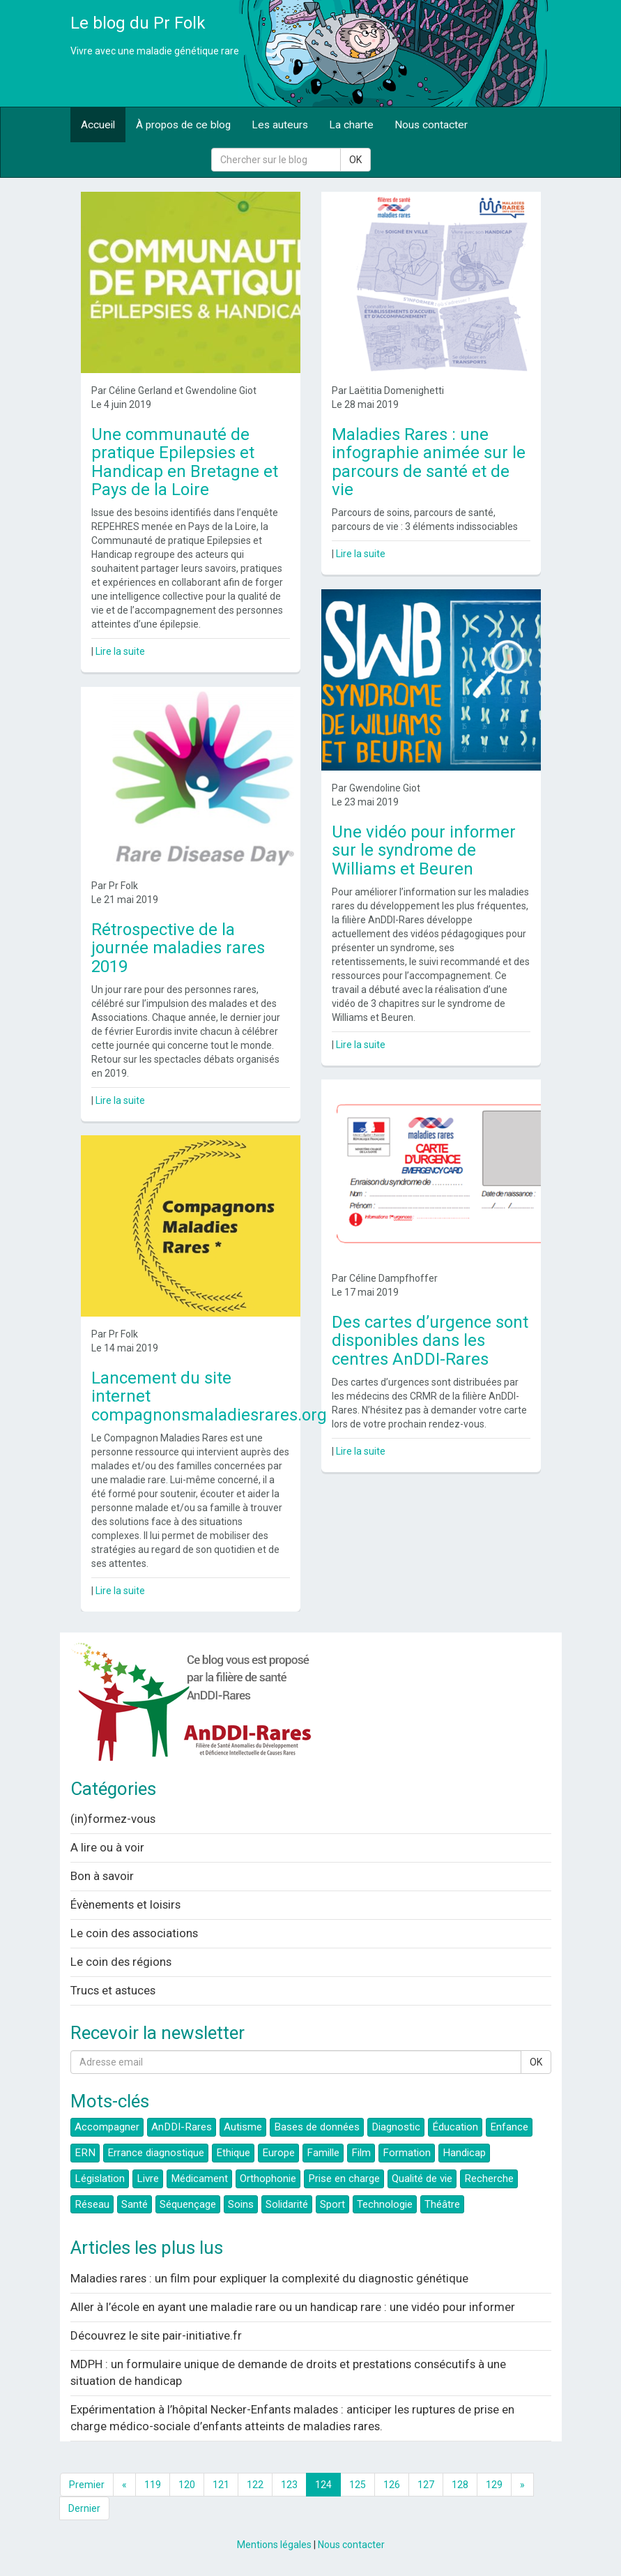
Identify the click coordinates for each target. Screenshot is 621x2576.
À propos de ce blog (183, 125)
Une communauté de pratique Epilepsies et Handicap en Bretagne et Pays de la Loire (184, 462)
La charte (351, 125)
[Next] (522, 2485)
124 (323, 2484)
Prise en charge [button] (344, 2178)
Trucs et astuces (112, 1990)
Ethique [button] (233, 2152)
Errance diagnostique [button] (155, 2152)
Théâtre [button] (442, 2204)
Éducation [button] (455, 2127)
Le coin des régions (120, 1962)
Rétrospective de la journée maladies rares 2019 (178, 948)
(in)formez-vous (112, 1819)
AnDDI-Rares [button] (181, 2127)
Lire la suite (120, 651)
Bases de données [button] (317, 2127)
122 (255, 2484)
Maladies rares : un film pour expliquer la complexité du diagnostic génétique (269, 2278)
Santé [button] (134, 2204)
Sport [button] (332, 2204)
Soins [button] (241, 2204)
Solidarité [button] (287, 2204)
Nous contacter (431, 125)
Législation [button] (100, 2178)
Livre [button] (148, 2178)
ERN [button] (85, 2152)
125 (357, 2484)
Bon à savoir (102, 1876)
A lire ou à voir (107, 1847)
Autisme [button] (243, 2127)
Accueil (98, 125)
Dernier (84, 2508)
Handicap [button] (464, 2152)
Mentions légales (274, 2544)
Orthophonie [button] (268, 2178)
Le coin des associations (134, 1933)
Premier (87, 2484)
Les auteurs (280, 125)
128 (460, 2484)
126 (391, 2484)
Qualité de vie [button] (422, 2178)
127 (425, 2484)
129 (494, 2484)
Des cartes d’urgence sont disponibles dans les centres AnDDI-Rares (430, 1340)
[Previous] (124, 2485)
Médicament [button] (199, 2178)
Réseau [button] (92, 2204)
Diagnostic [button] (395, 2127)
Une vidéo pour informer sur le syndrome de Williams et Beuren (424, 850)
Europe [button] (278, 2152)
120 (186, 2484)
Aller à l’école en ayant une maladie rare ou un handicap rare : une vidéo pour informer (292, 2307)
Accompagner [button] (107, 2127)
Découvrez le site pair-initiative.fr (156, 2335)
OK (355, 159)
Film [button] (361, 2152)
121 (221, 2484)
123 (289, 2484)
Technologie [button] (385, 2204)
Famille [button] (323, 2152)
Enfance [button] (509, 2127)
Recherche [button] (489, 2178)
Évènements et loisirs (125, 1904)
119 (152, 2484)
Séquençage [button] (188, 2204)
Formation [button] (407, 2152)
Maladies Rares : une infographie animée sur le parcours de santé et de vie (429, 462)
